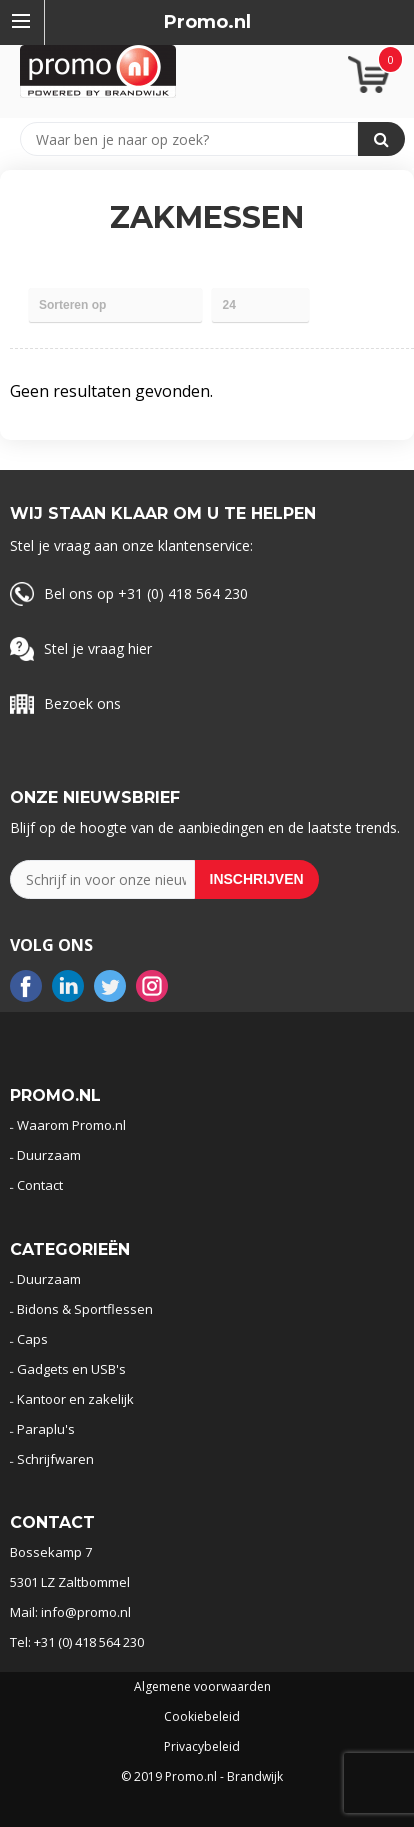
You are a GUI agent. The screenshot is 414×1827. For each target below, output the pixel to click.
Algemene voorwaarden (202, 1687)
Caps (32, 1339)
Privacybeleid (202, 1747)
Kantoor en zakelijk (75, 1399)
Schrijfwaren (55, 1459)
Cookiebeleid (202, 1717)
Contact (40, 1185)
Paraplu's (46, 1429)
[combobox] (198, 139)
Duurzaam (49, 1155)
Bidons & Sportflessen (85, 1309)
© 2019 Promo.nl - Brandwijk (202, 1777)
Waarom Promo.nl (71, 1125)
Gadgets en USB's (71, 1369)
